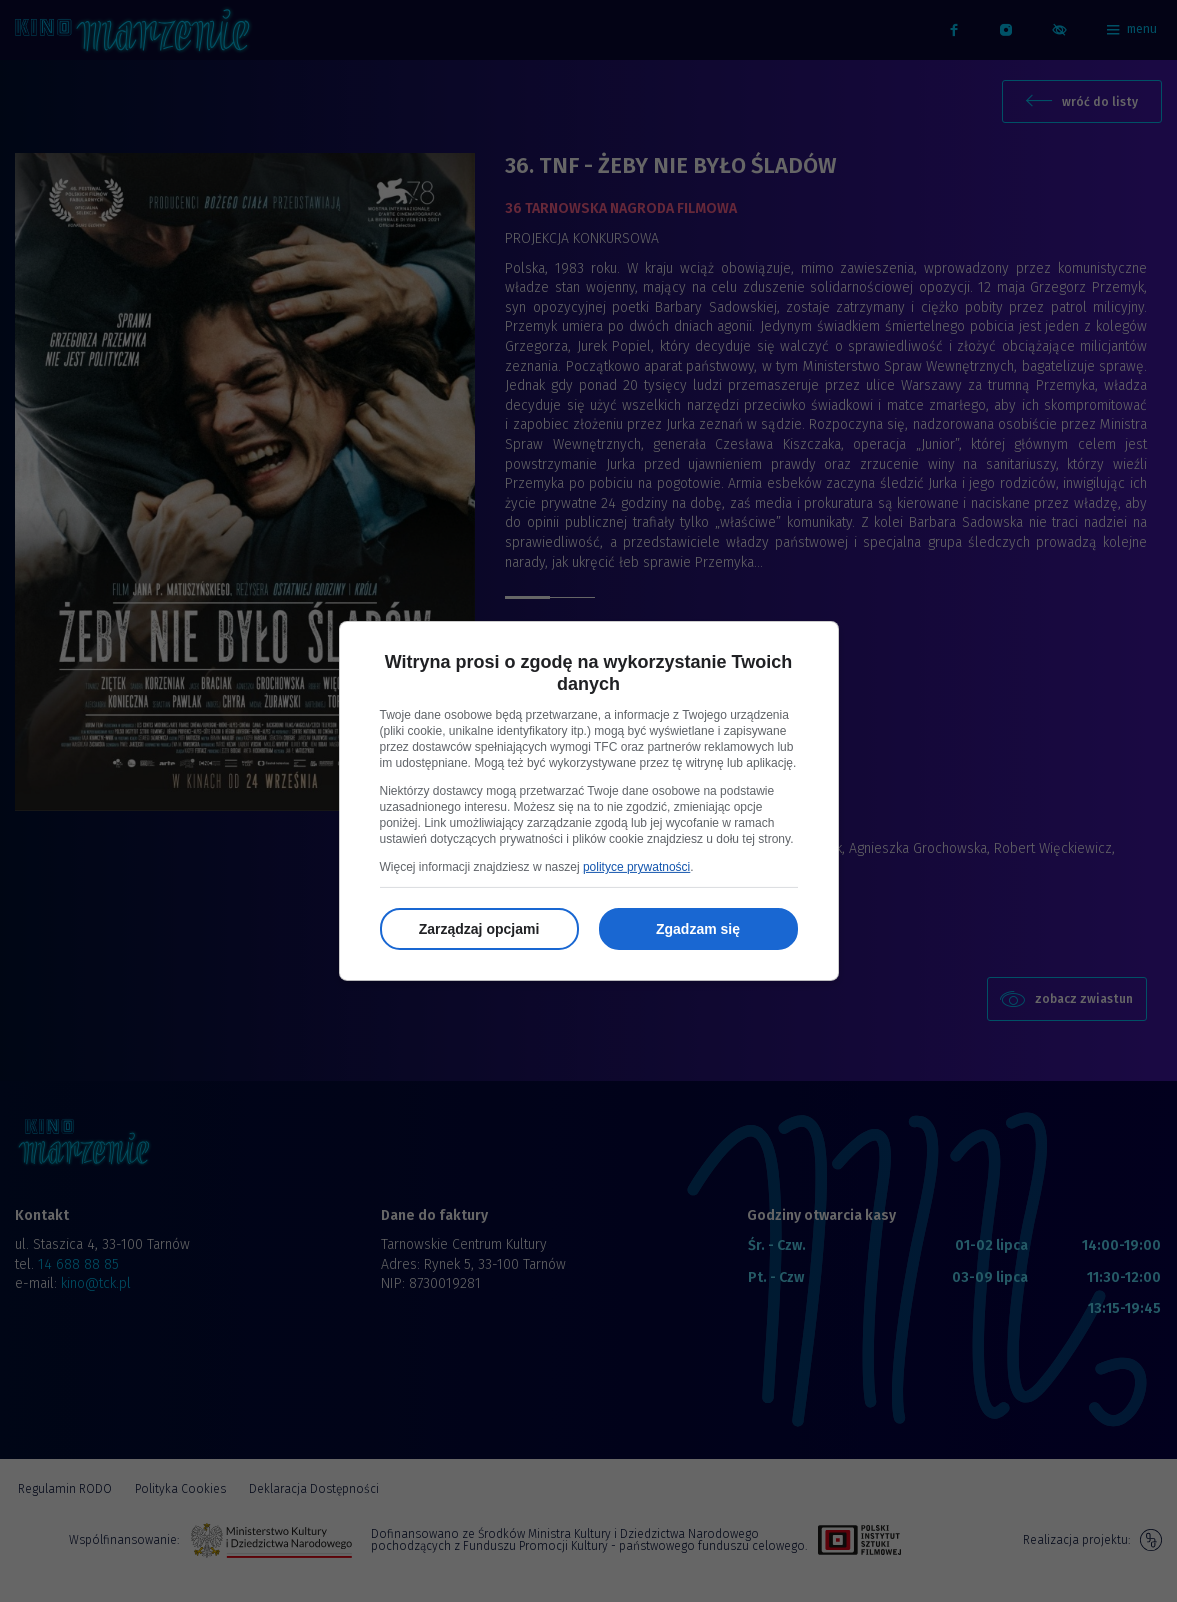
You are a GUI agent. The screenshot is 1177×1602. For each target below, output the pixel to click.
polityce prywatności (636, 867)
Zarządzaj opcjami (479, 929)
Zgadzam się (698, 929)
